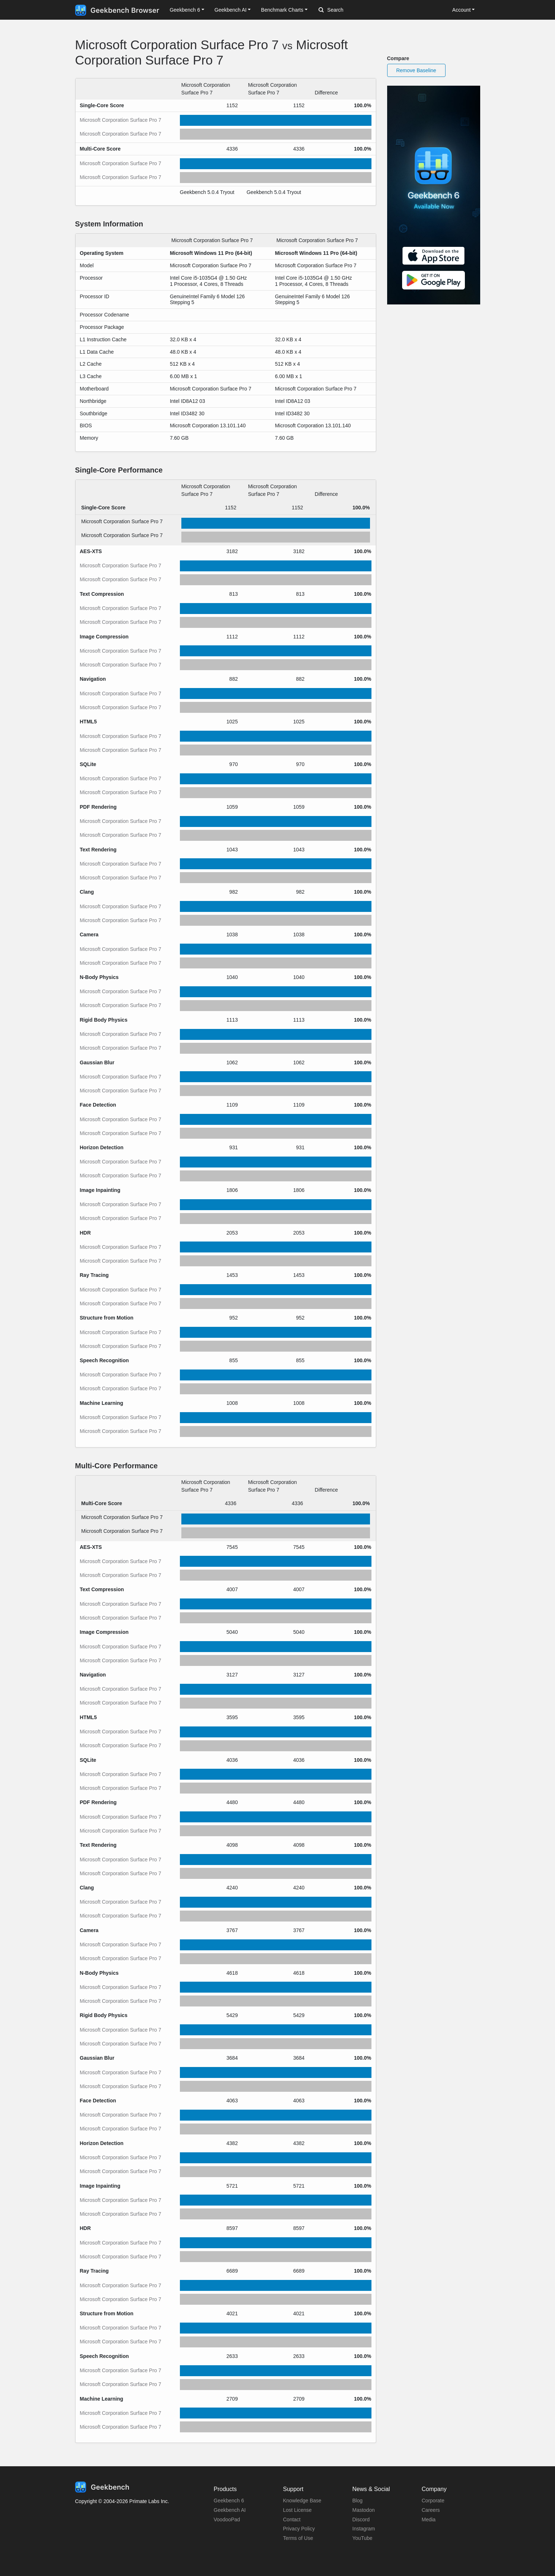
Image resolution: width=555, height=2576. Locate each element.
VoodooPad (227, 2519)
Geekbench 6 (229, 2500)
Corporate (433, 2500)
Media (429, 2519)
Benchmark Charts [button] (282, 10)
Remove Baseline (416, 70)
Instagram (363, 2529)
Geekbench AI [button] (231, 10)
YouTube (362, 2538)
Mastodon (363, 2510)
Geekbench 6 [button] (185, 10)
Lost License (297, 2510)
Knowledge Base (302, 2500)
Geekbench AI (230, 2510)
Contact (292, 2519)
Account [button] (461, 10)
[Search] (357, 10)
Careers (431, 2510)
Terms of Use (298, 2538)
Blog (357, 2500)
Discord (361, 2519)
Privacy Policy (299, 2529)
